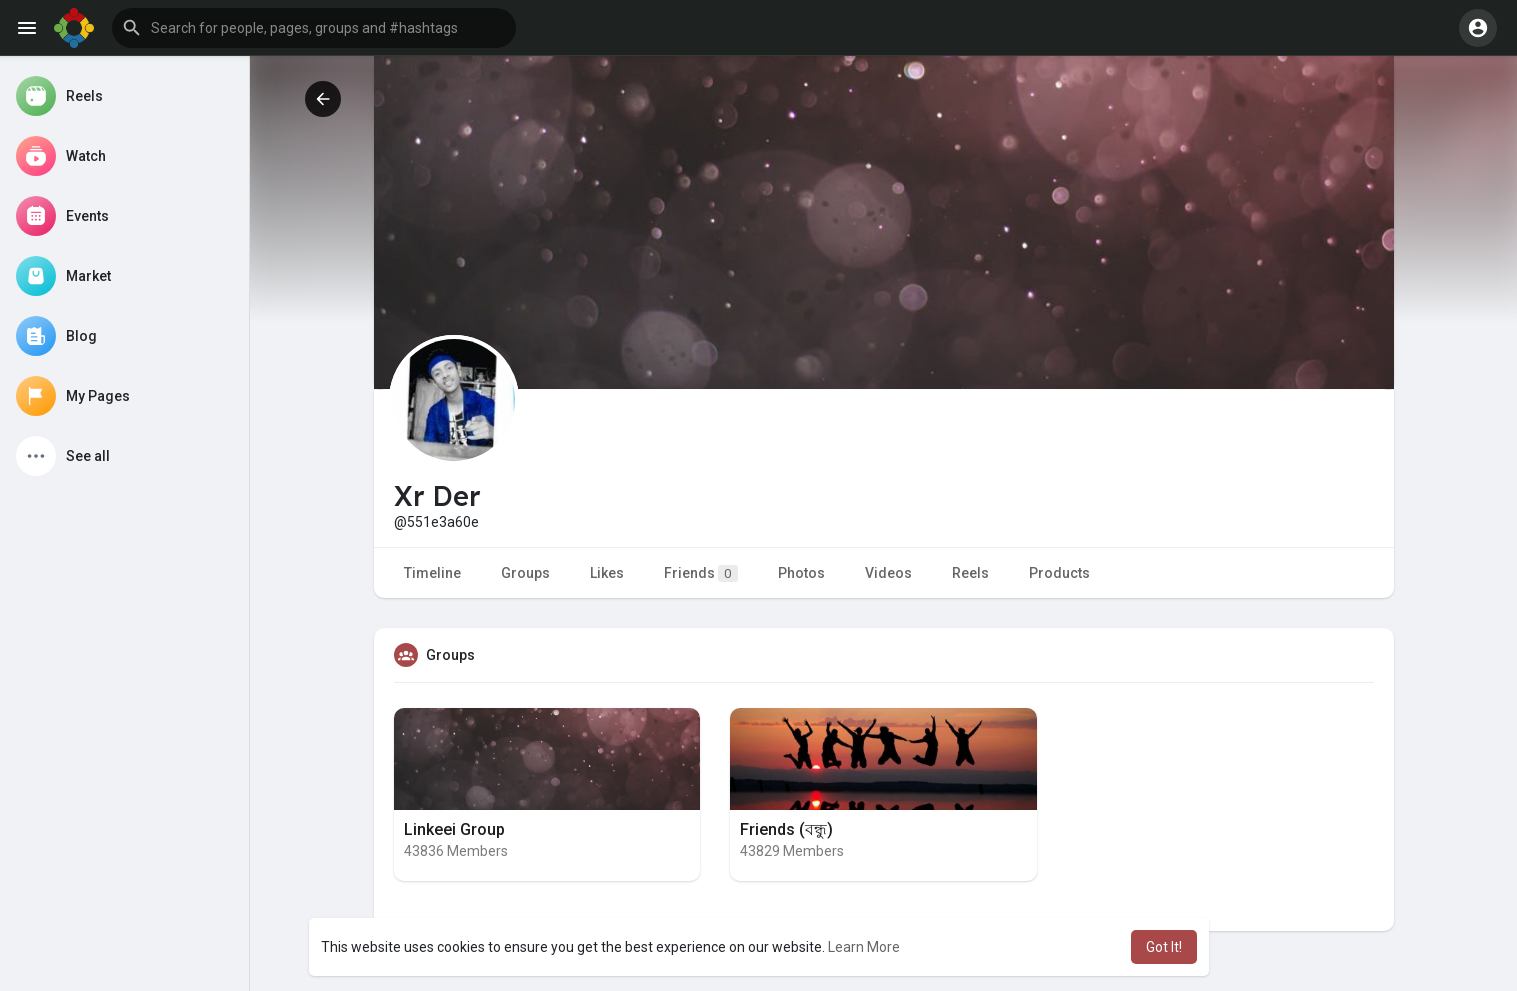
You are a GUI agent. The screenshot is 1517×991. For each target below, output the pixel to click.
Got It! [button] (1164, 947)
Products (1059, 573)
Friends (701, 573)
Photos (801, 573)
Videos (888, 573)
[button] (314, 28)
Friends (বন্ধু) (786, 829)
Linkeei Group (454, 829)
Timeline (432, 573)
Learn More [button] (864, 947)
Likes (607, 573)
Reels (970, 573)
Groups (525, 573)
